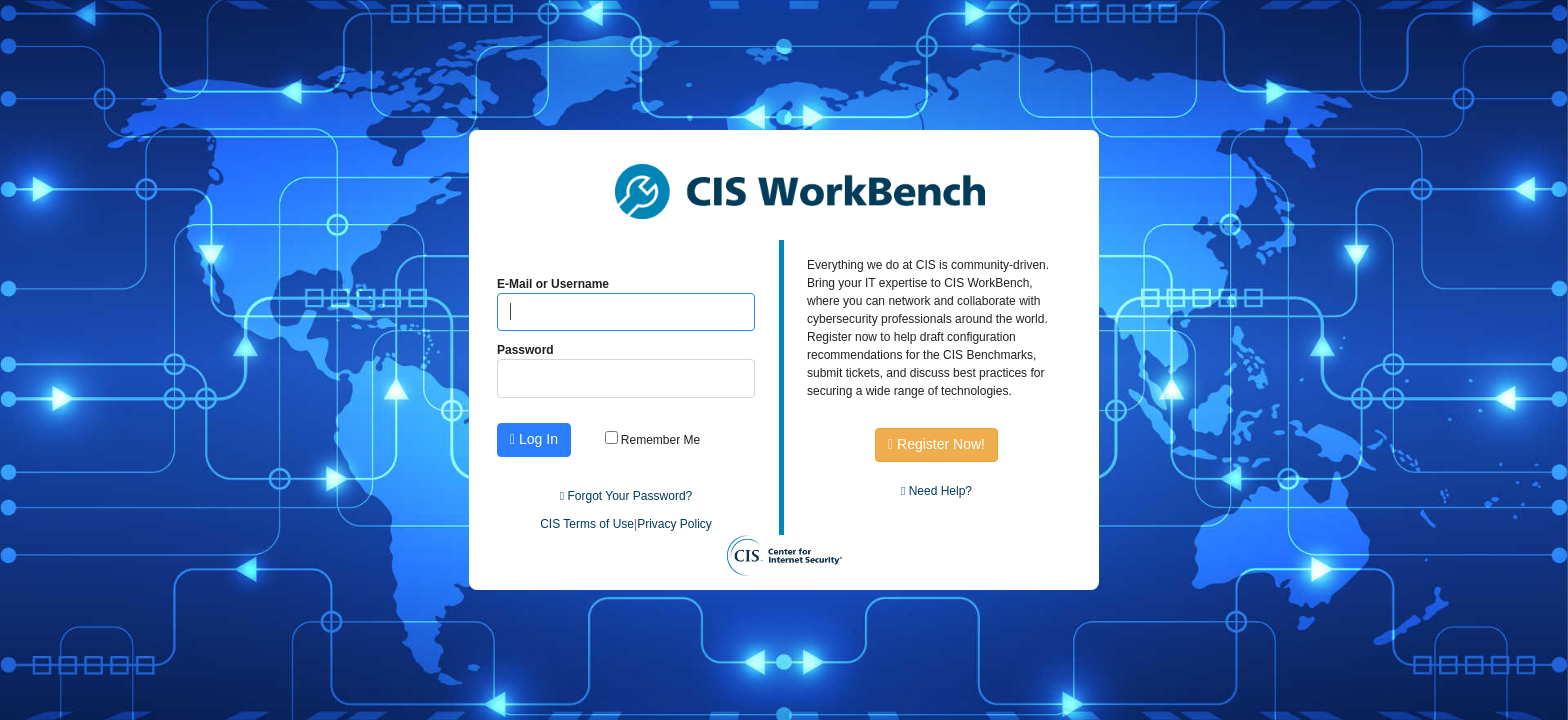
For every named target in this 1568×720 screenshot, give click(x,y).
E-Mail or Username (553, 284)
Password (525, 350)
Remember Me (653, 440)
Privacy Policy (674, 524)
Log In (534, 439)
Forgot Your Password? (626, 496)
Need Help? (936, 491)
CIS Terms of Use (587, 524)
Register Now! (936, 444)
